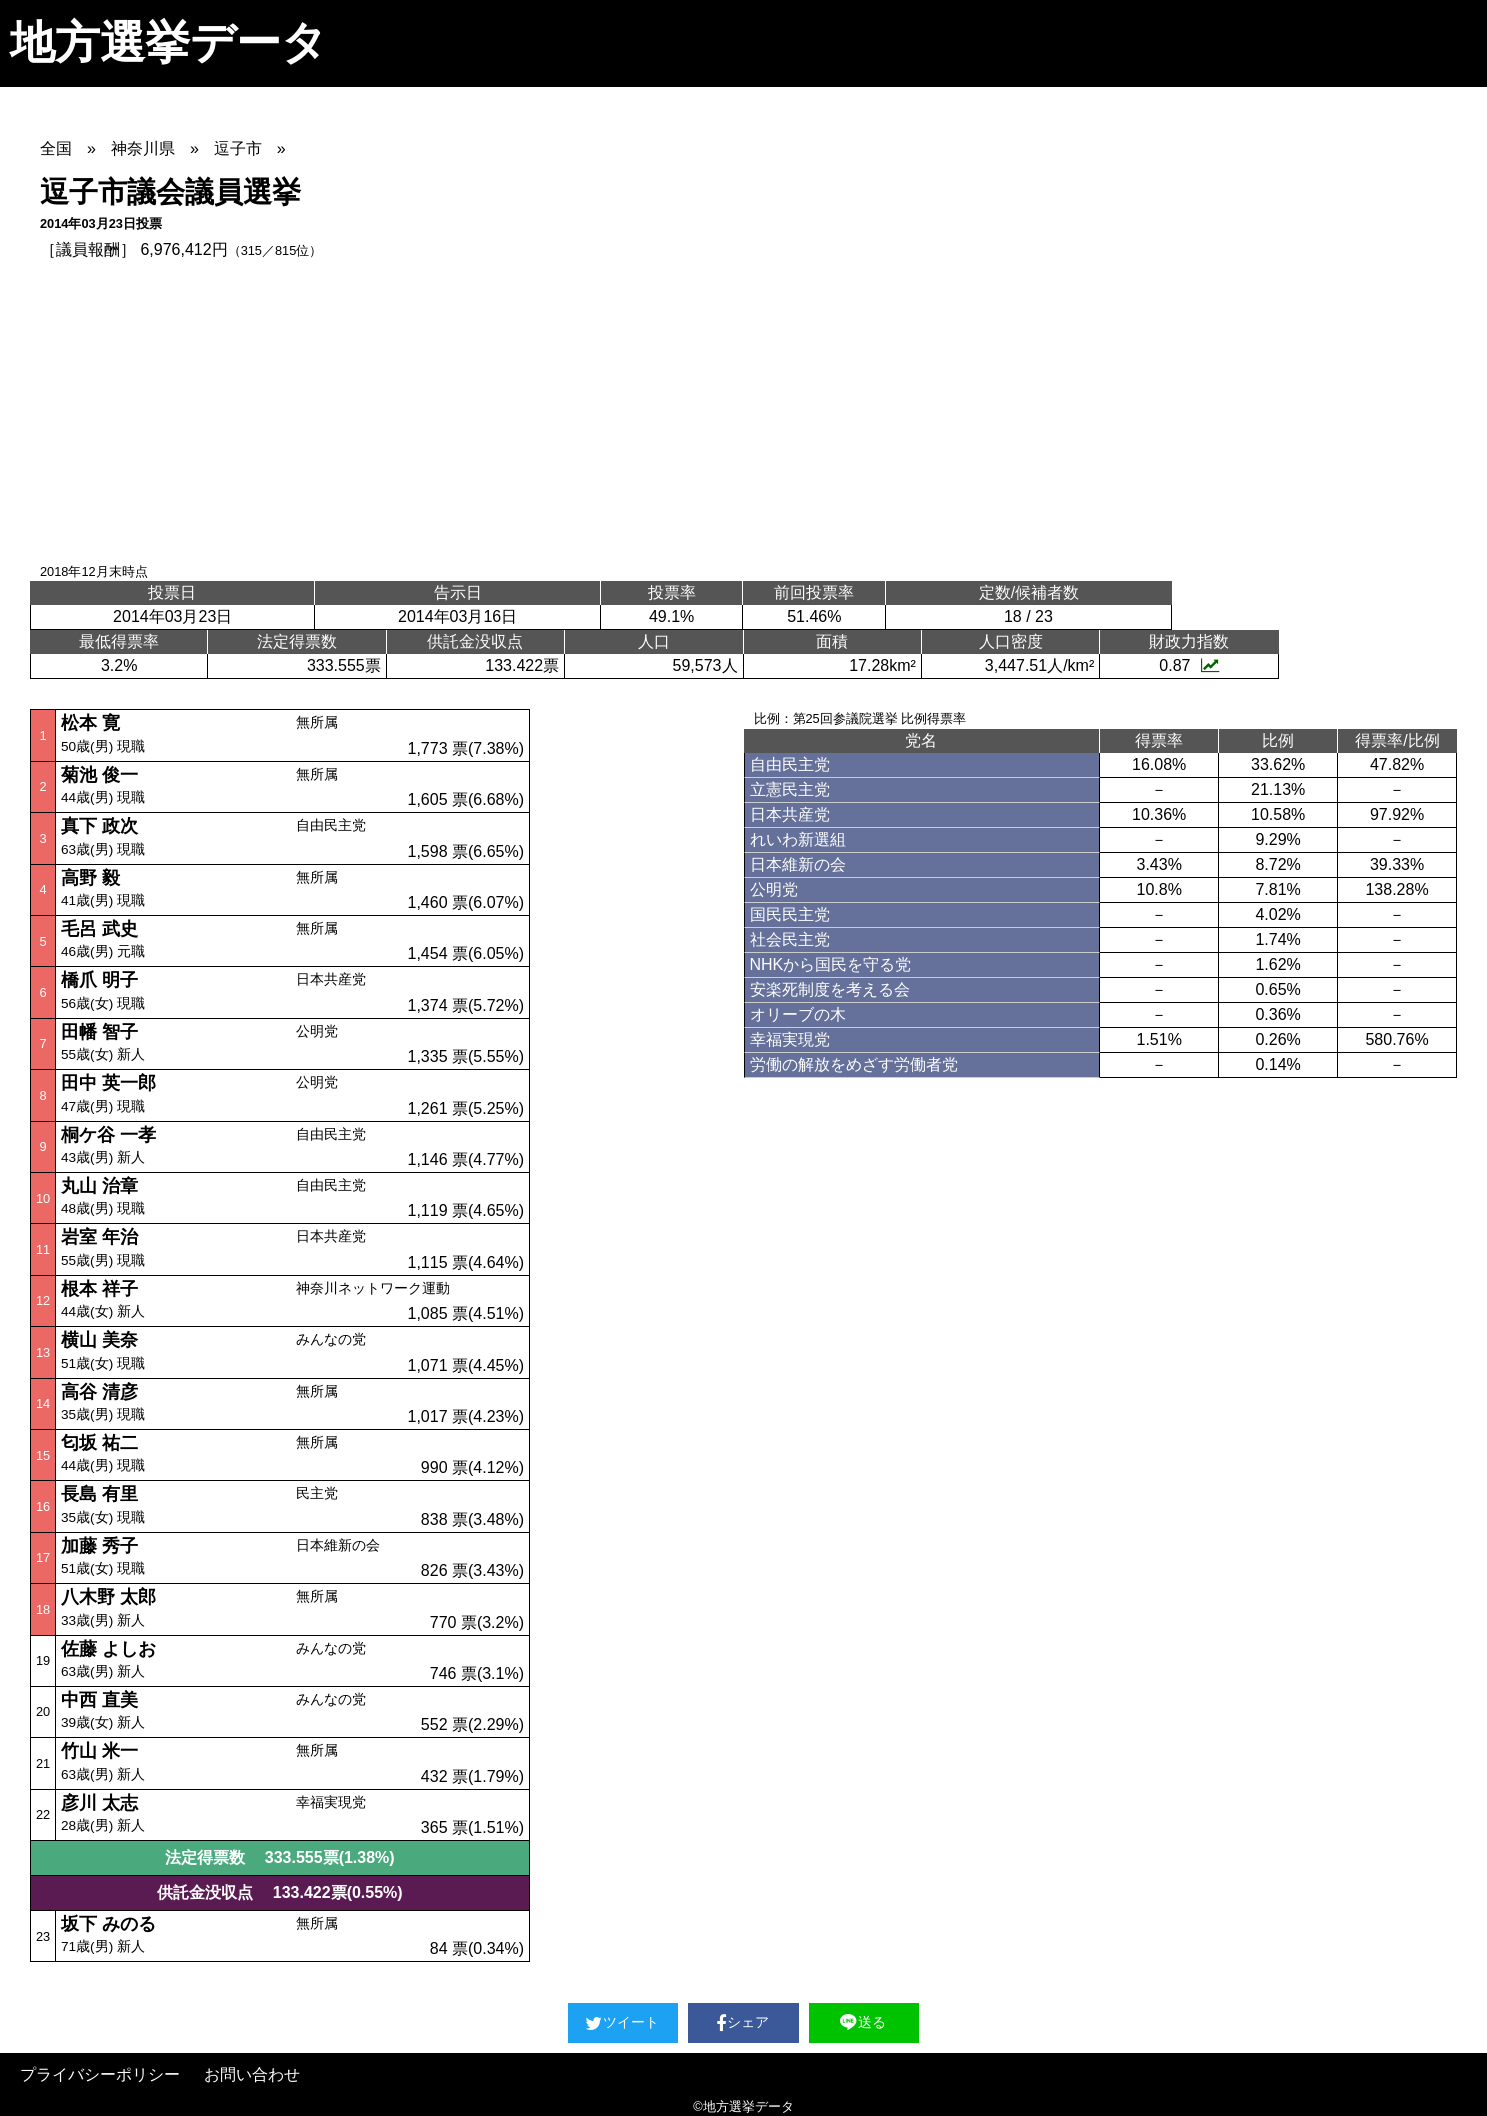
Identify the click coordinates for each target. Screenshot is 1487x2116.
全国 (56, 148)
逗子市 (238, 148)
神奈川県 (143, 148)
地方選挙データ (168, 42)
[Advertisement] (744, 412)
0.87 (1188, 665)
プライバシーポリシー (100, 2074)
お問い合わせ (252, 2074)
